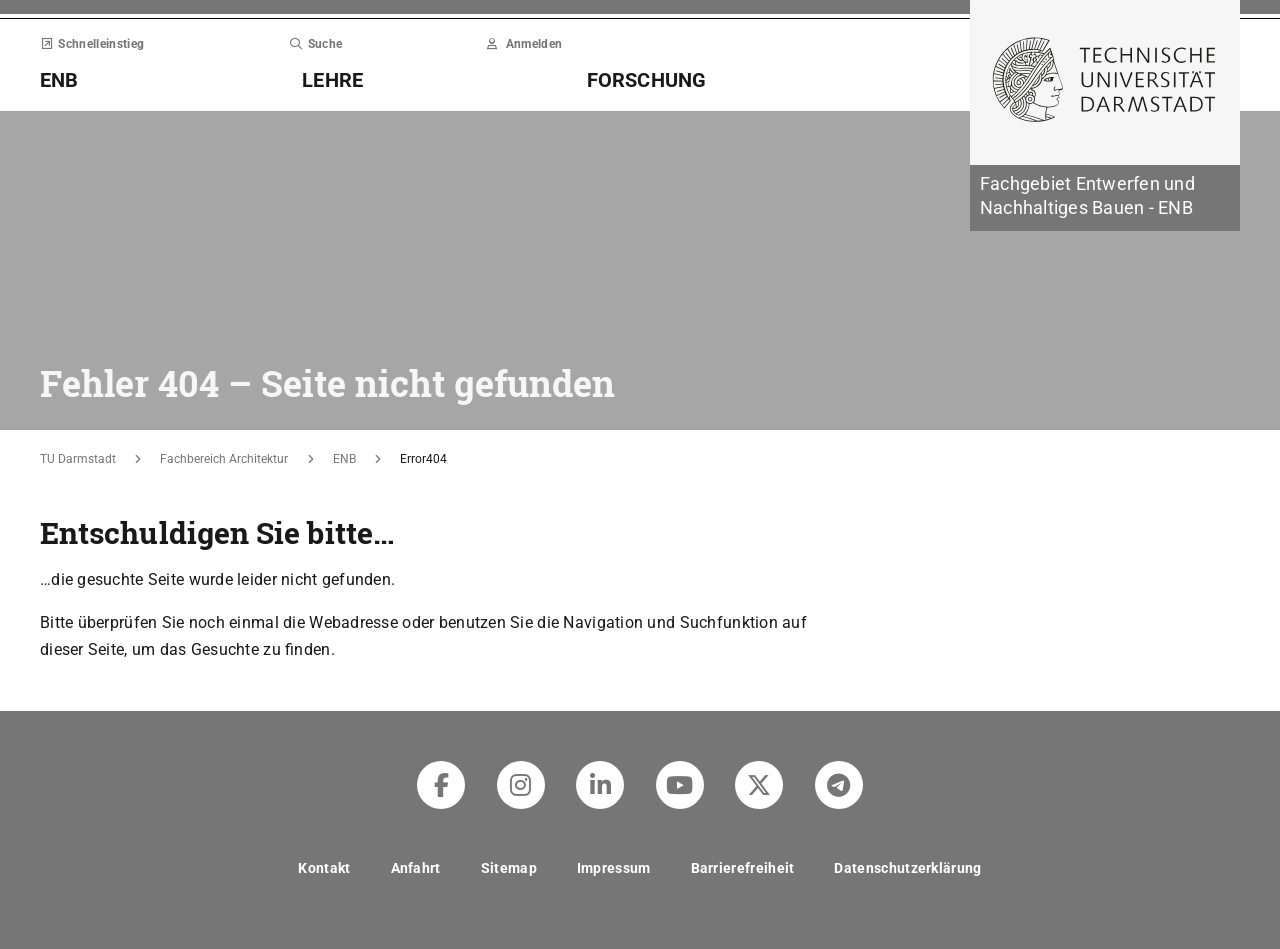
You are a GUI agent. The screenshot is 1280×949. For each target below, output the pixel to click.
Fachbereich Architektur (224, 459)
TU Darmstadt (78, 459)
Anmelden (524, 44)
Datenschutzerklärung (907, 868)
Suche (315, 44)
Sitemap (509, 868)
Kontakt (324, 868)
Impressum (614, 868)
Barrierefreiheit (743, 868)
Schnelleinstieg (92, 44)
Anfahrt (416, 868)
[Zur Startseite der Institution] (1105, 198)
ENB (344, 459)
